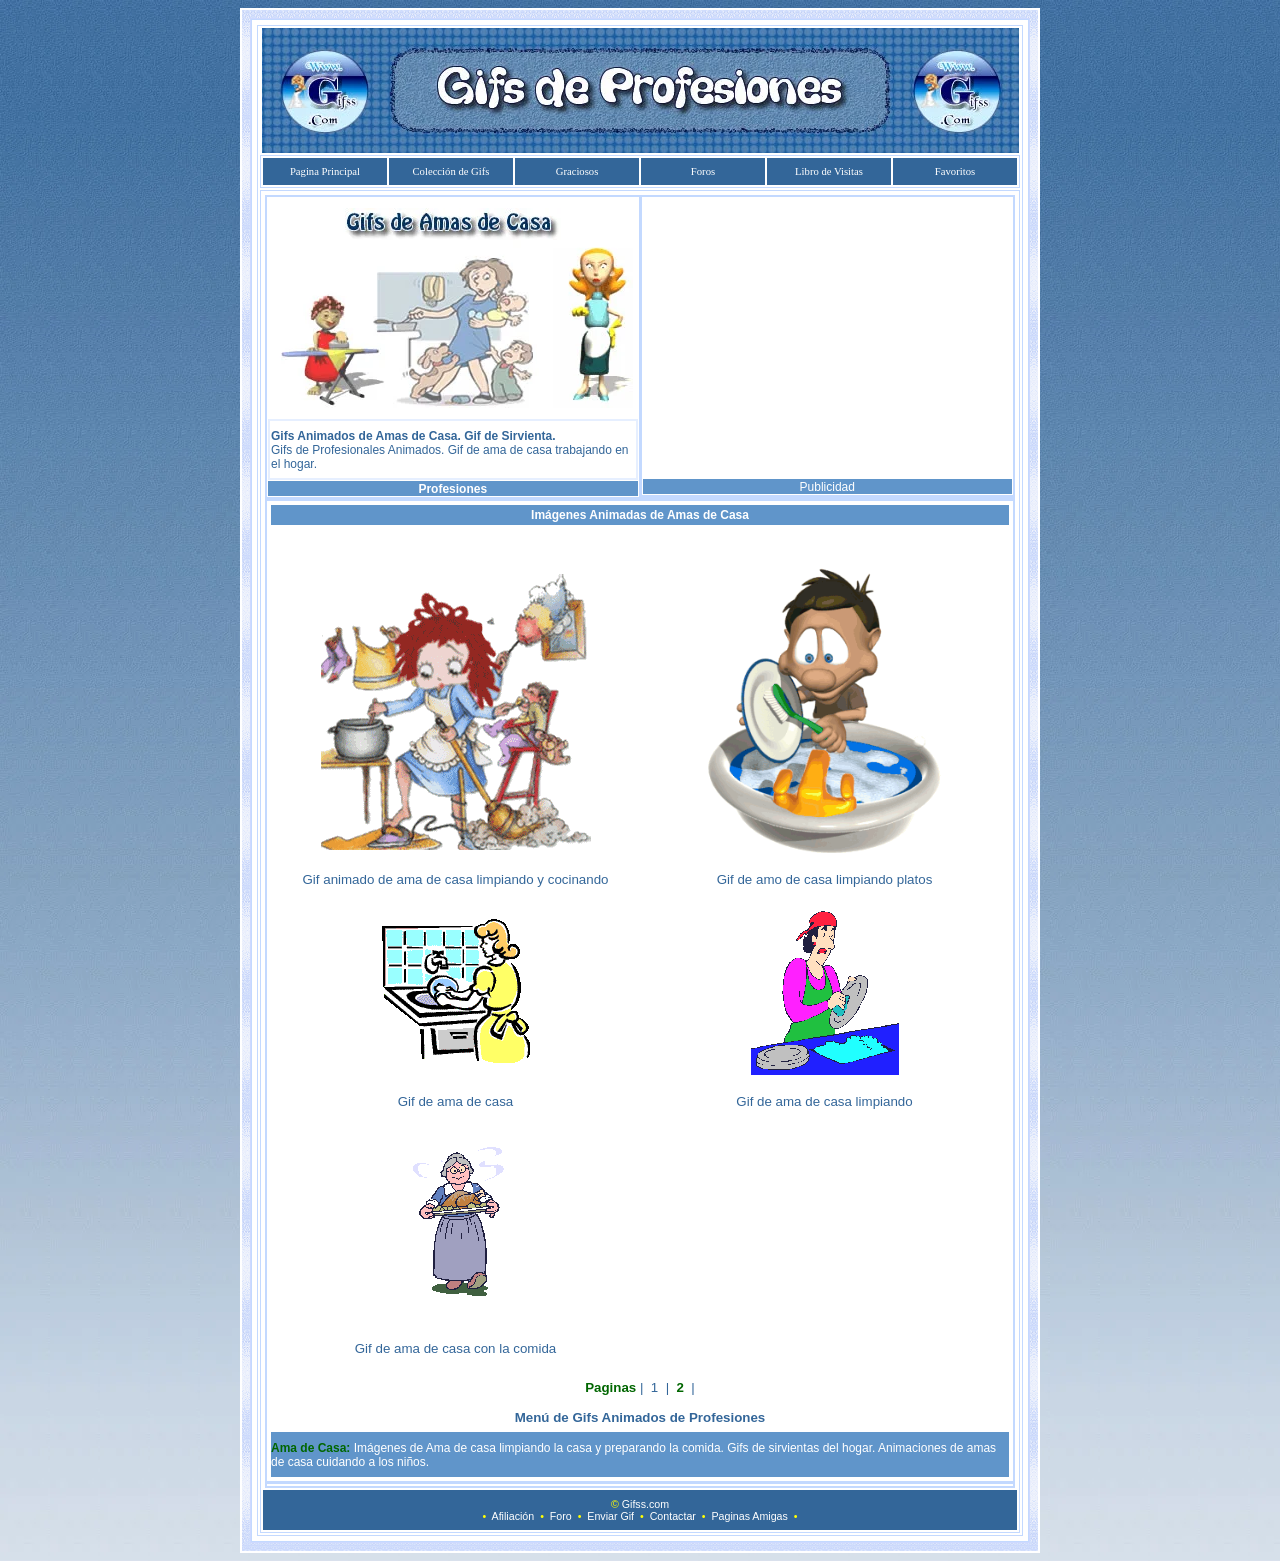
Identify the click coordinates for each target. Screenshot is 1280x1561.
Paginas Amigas (749, 1516)
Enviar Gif (610, 1516)
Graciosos (577, 171)
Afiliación (513, 1516)
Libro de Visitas (829, 171)
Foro (561, 1516)
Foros (703, 171)
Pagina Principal (325, 171)
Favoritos (955, 171)
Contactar (673, 1516)
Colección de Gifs (451, 171)
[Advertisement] (827, 338)
